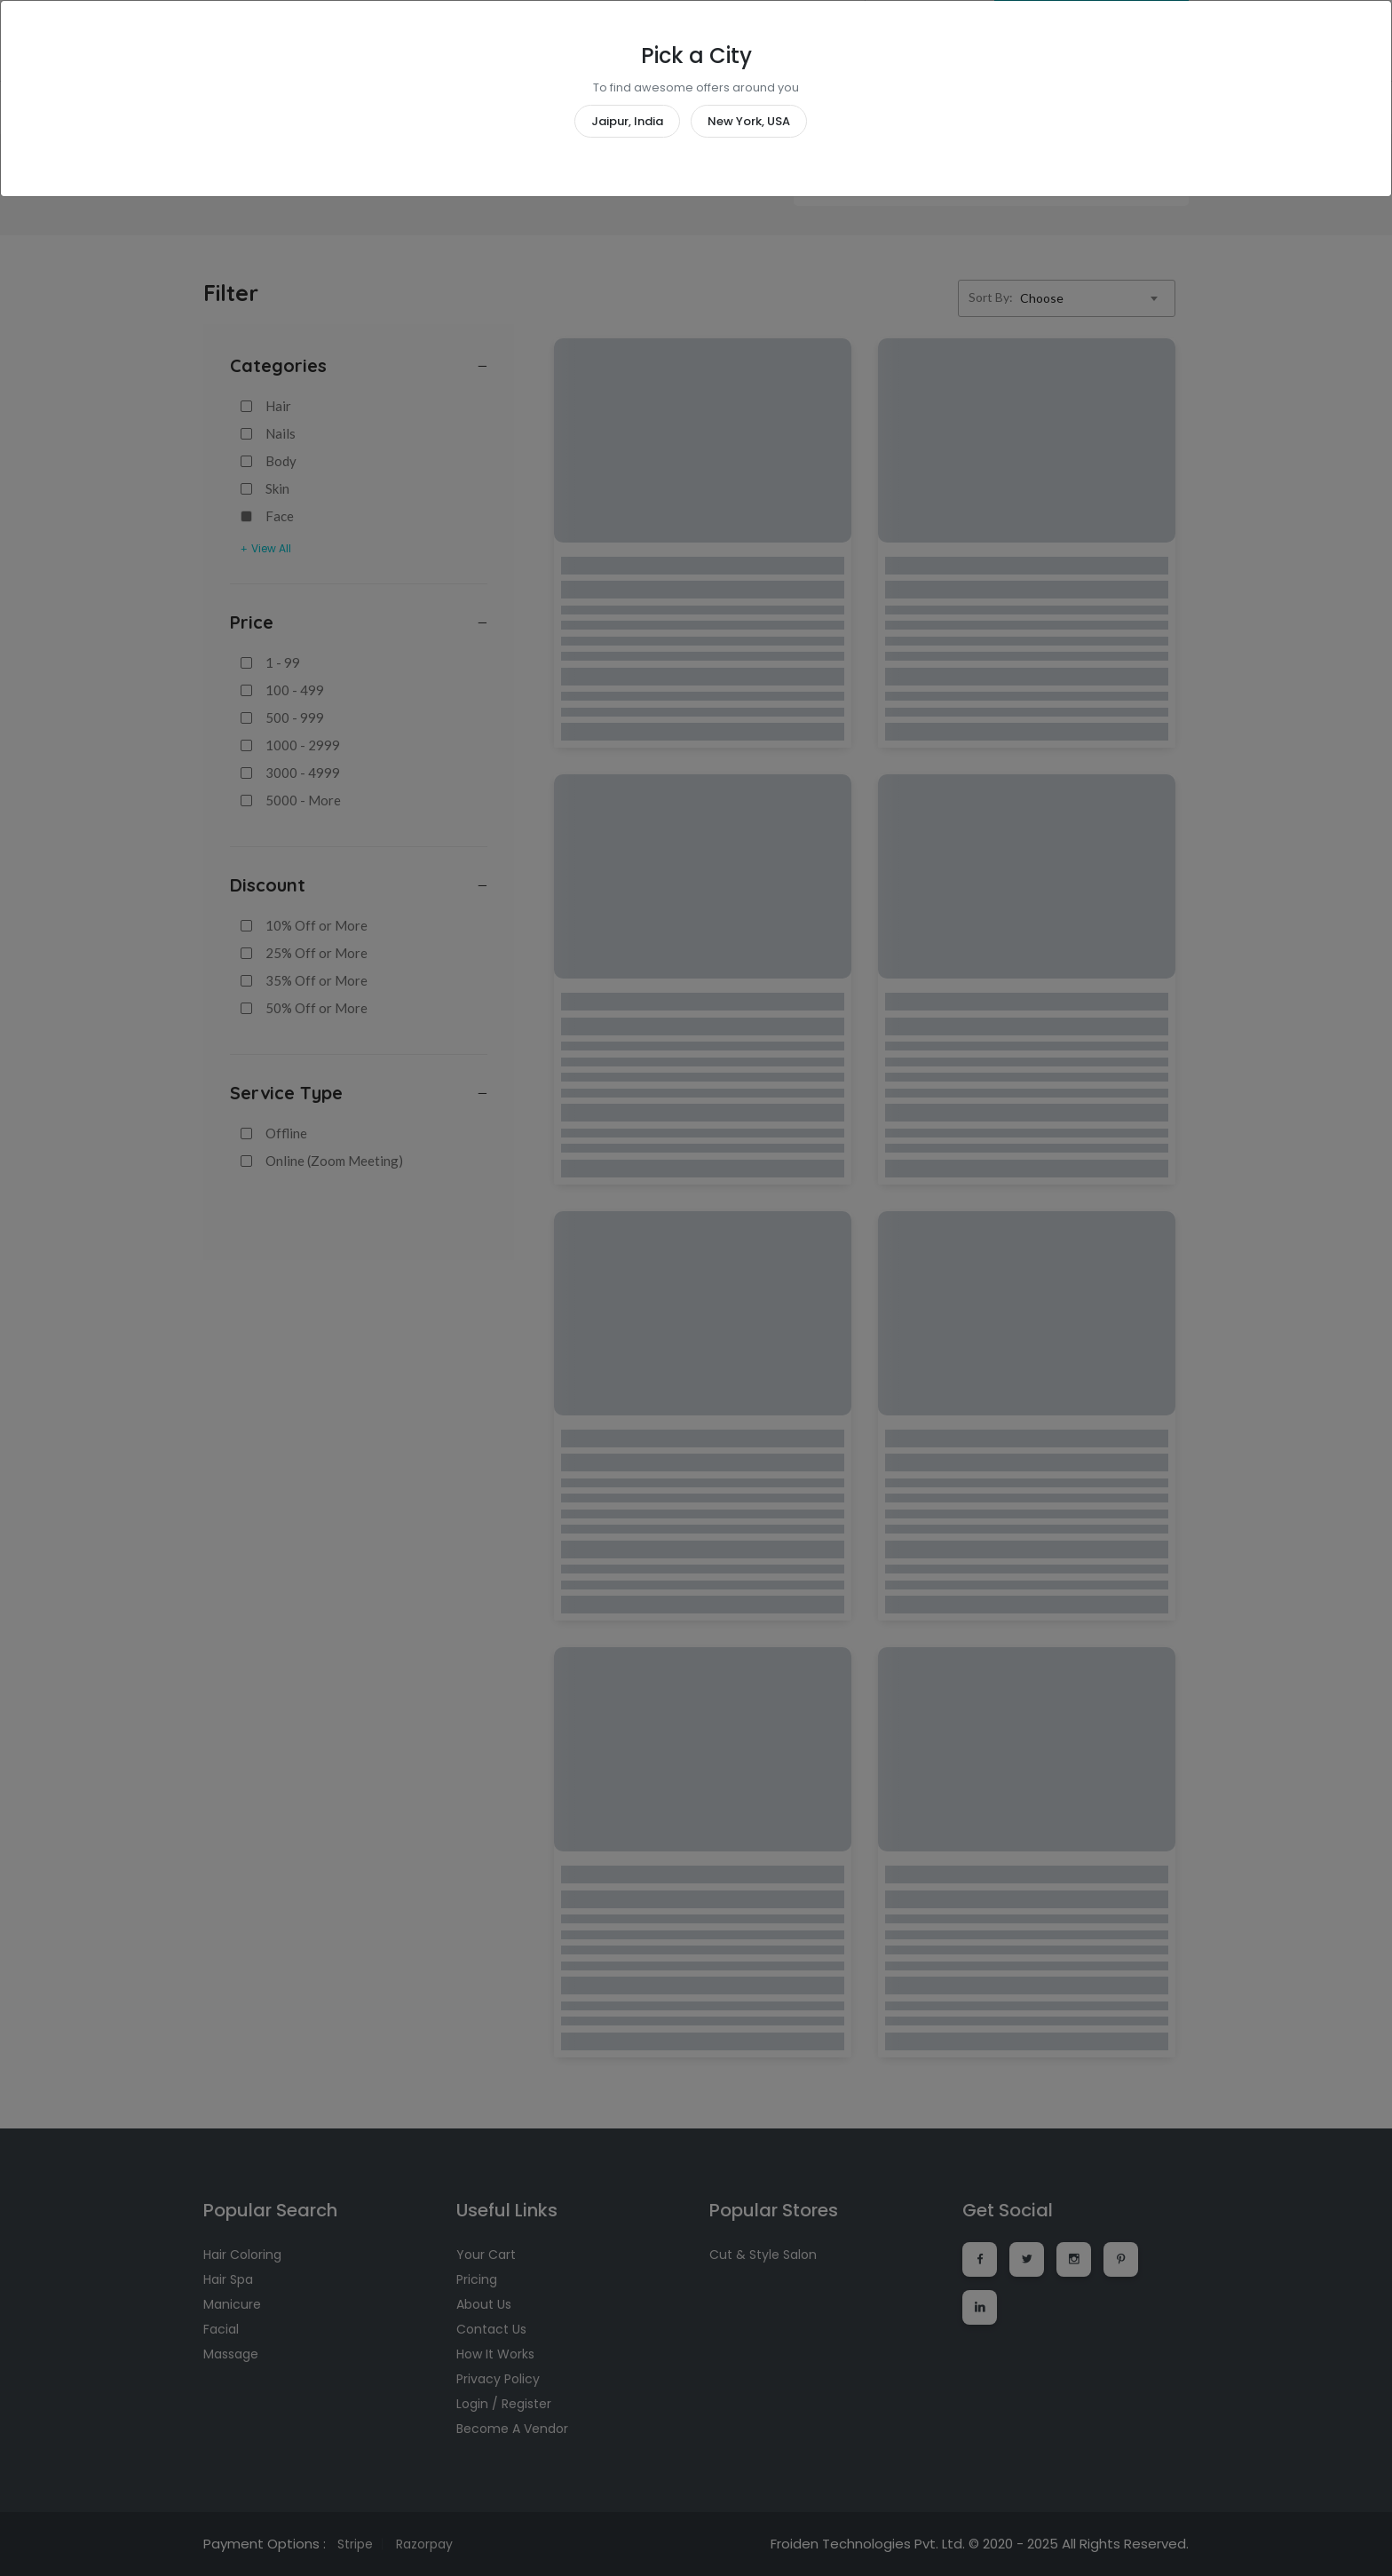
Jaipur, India (627, 121)
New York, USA (749, 121)
